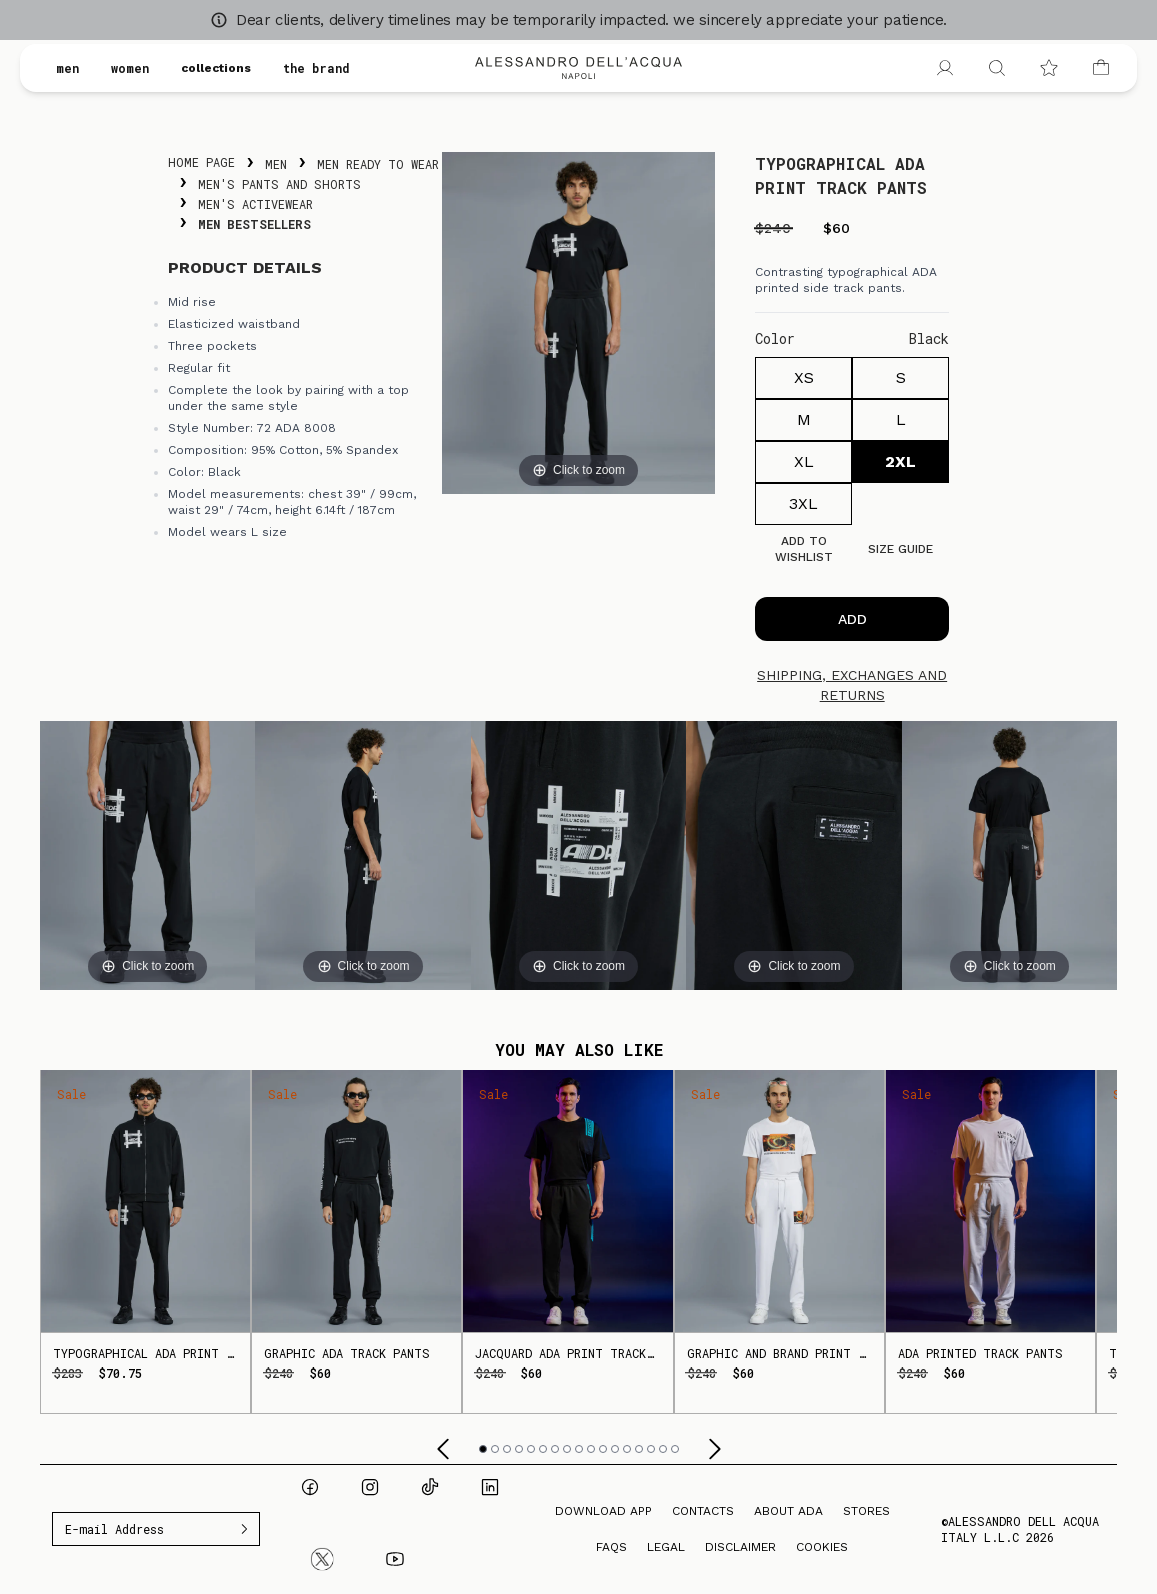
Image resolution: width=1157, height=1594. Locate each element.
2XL (900, 461)
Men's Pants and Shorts (279, 184)
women (130, 68)
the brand (316, 68)
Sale (71, 1094)
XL (804, 461)
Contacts (703, 1511)
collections (216, 68)
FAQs (611, 1547)
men (67, 68)
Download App (603, 1511)
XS (804, 377)
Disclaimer (740, 1547)
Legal (666, 1547)
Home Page (201, 162)
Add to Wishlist (804, 549)
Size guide (900, 549)
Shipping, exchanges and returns (852, 685)
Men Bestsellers (254, 224)
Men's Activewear (255, 204)
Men (276, 164)
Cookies (822, 1547)
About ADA (788, 1511)
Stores (866, 1511)
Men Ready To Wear (378, 164)
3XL (803, 503)
